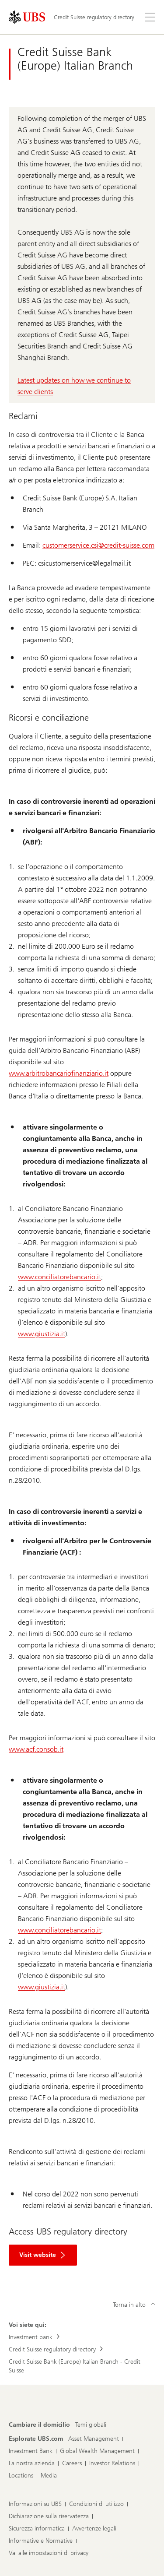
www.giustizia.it (41, 1334)
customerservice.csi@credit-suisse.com (98, 545)
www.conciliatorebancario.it (59, 1277)
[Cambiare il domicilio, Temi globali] (90, 2425)
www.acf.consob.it (36, 1749)
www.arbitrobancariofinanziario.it (58, 1073)
